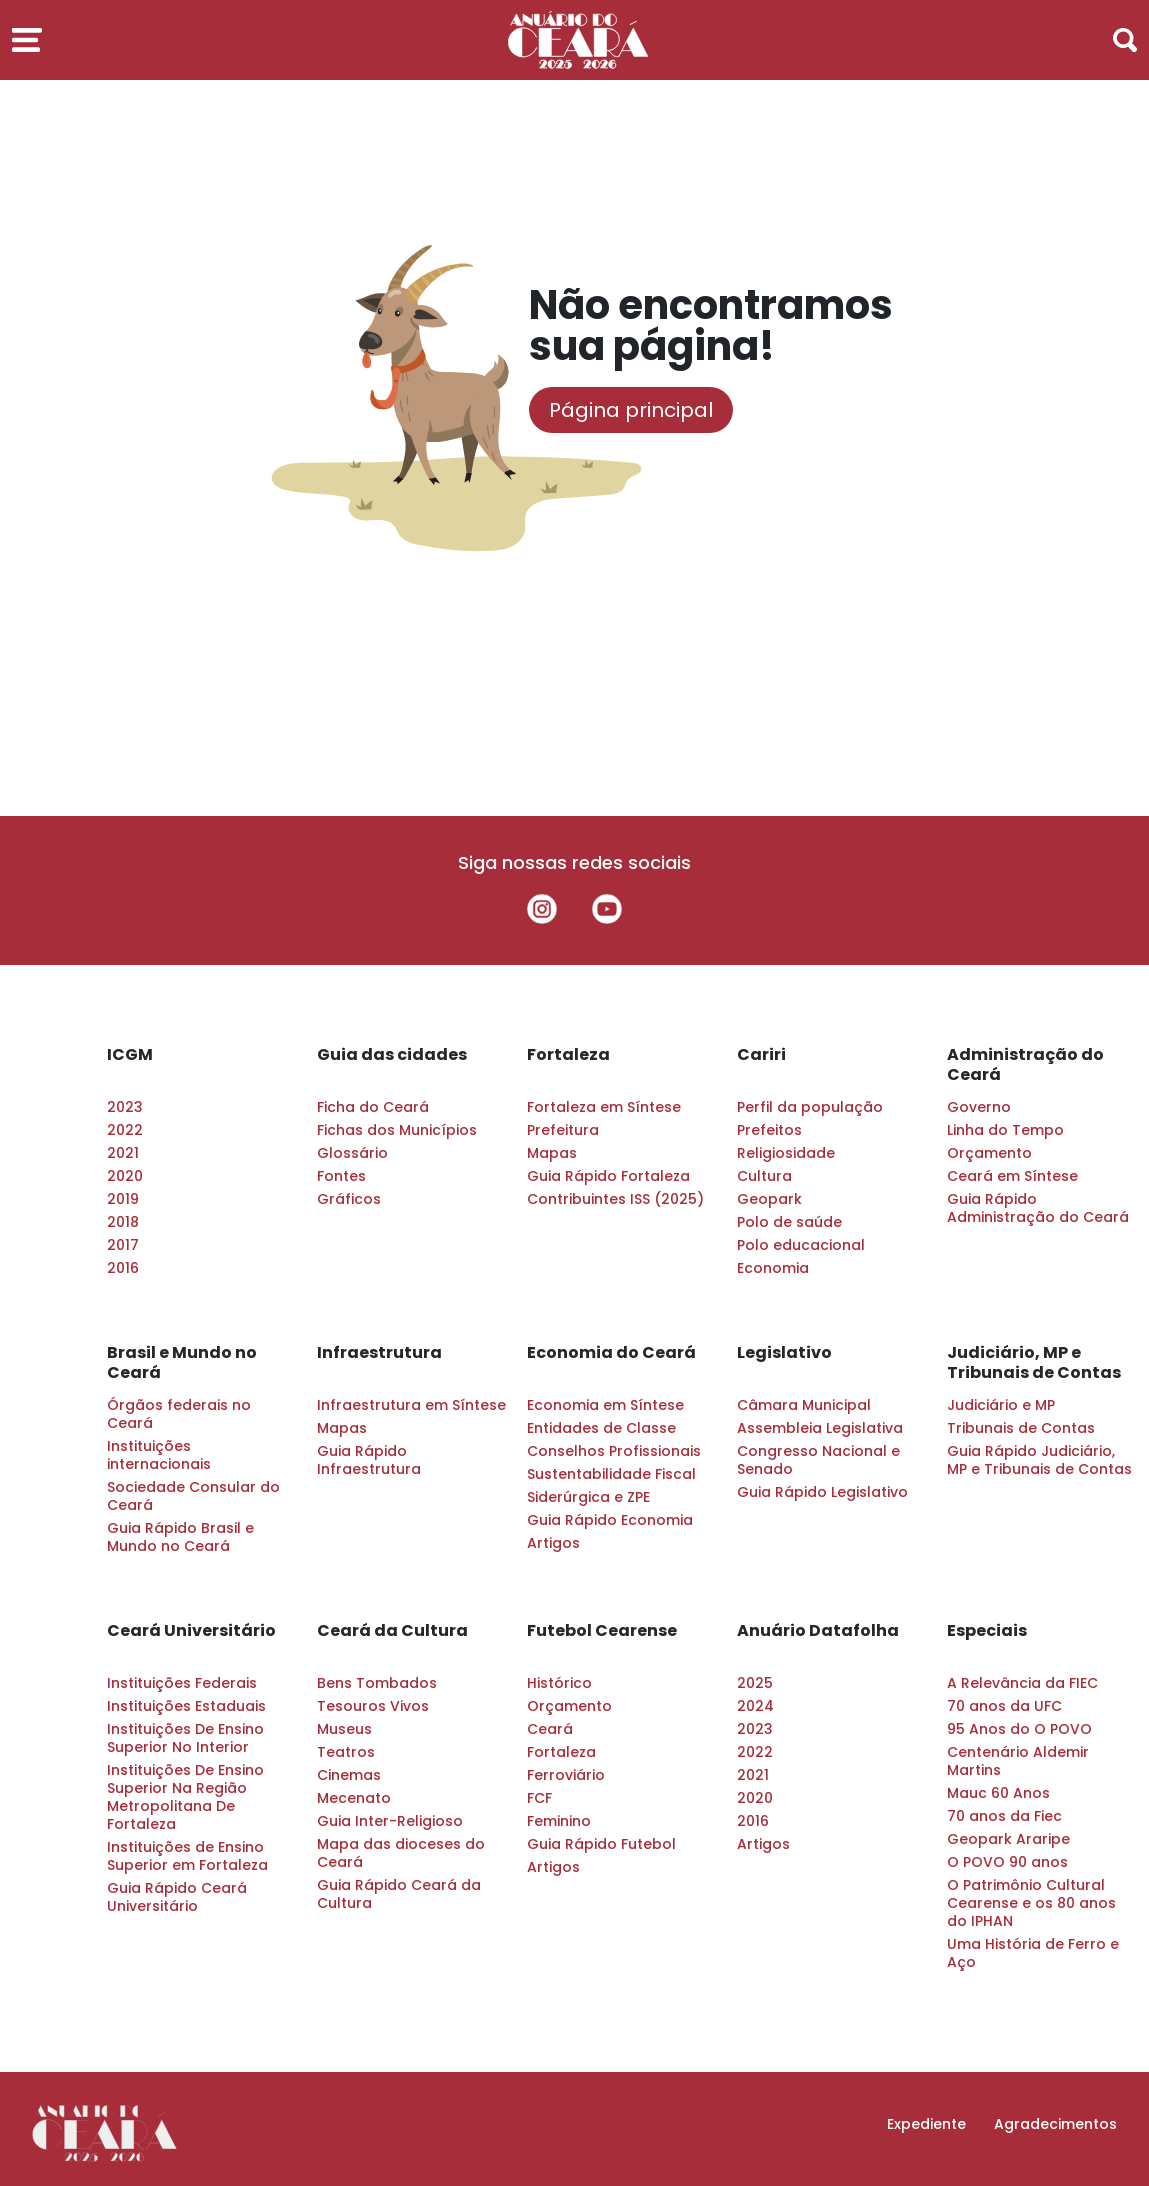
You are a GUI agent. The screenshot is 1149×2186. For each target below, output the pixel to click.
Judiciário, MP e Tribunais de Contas (1034, 1363)
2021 (123, 1153)
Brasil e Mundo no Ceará (182, 1363)
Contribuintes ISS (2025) (615, 1199)
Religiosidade (786, 1153)
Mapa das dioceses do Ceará (401, 1853)
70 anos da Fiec (1004, 1816)
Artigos (553, 1543)
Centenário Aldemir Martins (1018, 1761)
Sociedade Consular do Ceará (193, 1496)
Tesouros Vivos (373, 1706)
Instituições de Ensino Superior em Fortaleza (187, 1856)
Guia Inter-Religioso (390, 1821)
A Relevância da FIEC (1022, 1683)
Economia (773, 1268)
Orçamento (989, 1153)
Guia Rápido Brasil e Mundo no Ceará (180, 1537)
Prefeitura (563, 1130)
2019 (123, 1199)
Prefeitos (769, 1130)
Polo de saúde (789, 1222)
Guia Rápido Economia (610, 1520)
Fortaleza (568, 1055)
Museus (344, 1729)
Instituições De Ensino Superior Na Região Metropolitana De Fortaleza (185, 1797)
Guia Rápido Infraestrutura (369, 1460)
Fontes (341, 1176)
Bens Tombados (377, 1683)
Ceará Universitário (191, 1631)
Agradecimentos (1055, 2124)
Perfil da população (810, 1107)
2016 (123, 1268)
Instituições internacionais (159, 1455)
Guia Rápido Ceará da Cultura (399, 1894)
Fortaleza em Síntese (604, 1107)
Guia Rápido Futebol (601, 1844)
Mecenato (354, 1798)
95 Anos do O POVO (1019, 1729)
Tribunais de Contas (1021, 1428)
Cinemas (349, 1775)
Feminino (559, 1821)
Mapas (552, 1153)
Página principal (631, 410)
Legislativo (784, 1353)
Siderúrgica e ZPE (588, 1497)
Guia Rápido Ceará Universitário (177, 1897)
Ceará (550, 1729)
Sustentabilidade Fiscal (611, 1474)
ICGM (130, 1055)
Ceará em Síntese (1012, 1176)
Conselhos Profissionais (614, 1451)
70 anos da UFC (1004, 1706)
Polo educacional (801, 1245)
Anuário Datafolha (818, 1631)
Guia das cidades (392, 1055)
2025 (755, 1683)
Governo (979, 1107)
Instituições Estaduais (186, 1706)
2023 (125, 1107)
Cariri (761, 1055)
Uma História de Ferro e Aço (1033, 1953)
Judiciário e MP (1001, 1405)
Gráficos (349, 1199)
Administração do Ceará (1025, 1065)
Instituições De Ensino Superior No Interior (185, 1738)
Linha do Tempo (1005, 1130)
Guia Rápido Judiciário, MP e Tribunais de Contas (1039, 1460)
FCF (539, 1798)
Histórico (559, 1683)
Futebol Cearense (602, 1631)
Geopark (769, 1199)
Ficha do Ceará (373, 1107)
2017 (123, 1245)
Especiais (987, 1631)
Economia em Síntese (605, 1405)
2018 (123, 1222)
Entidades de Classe (601, 1428)
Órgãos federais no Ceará (179, 1414)
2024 (755, 1706)
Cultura (764, 1176)
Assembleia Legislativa (820, 1428)
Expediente (926, 2124)
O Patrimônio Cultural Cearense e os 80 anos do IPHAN (1031, 1903)
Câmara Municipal (804, 1405)
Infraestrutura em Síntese (411, 1405)
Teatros (346, 1752)
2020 (125, 1176)
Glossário (352, 1153)
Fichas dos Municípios (397, 1130)
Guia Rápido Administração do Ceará (1038, 1208)
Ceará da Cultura (392, 1631)
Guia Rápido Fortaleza (608, 1176)
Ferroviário (566, 1775)
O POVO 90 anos (1007, 1862)
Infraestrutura (379, 1353)
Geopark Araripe (1008, 1839)
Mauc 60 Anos (998, 1793)
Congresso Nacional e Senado (818, 1460)
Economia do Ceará (611, 1353)
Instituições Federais (182, 1683)
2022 (125, 1130)
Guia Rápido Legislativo (822, 1492)
